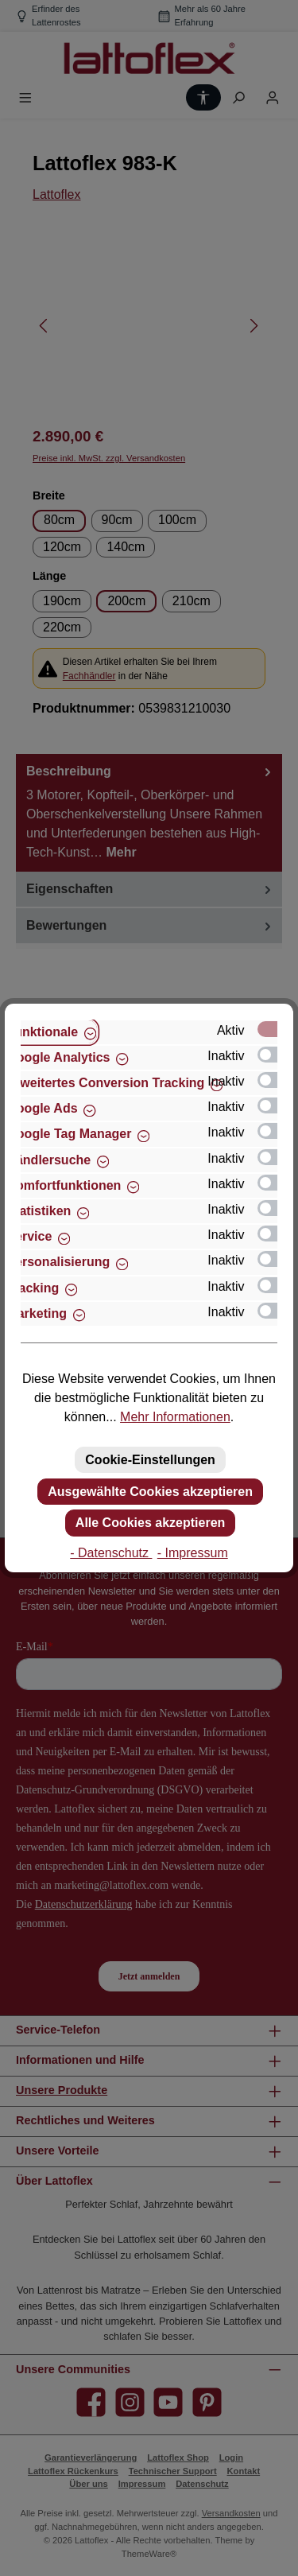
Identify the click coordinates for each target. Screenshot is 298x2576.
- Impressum (192, 1553)
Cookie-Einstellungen (150, 1460)
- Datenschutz (111, 1553)
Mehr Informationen (175, 1417)
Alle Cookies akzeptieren (150, 1522)
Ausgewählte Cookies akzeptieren (150, 1491)
